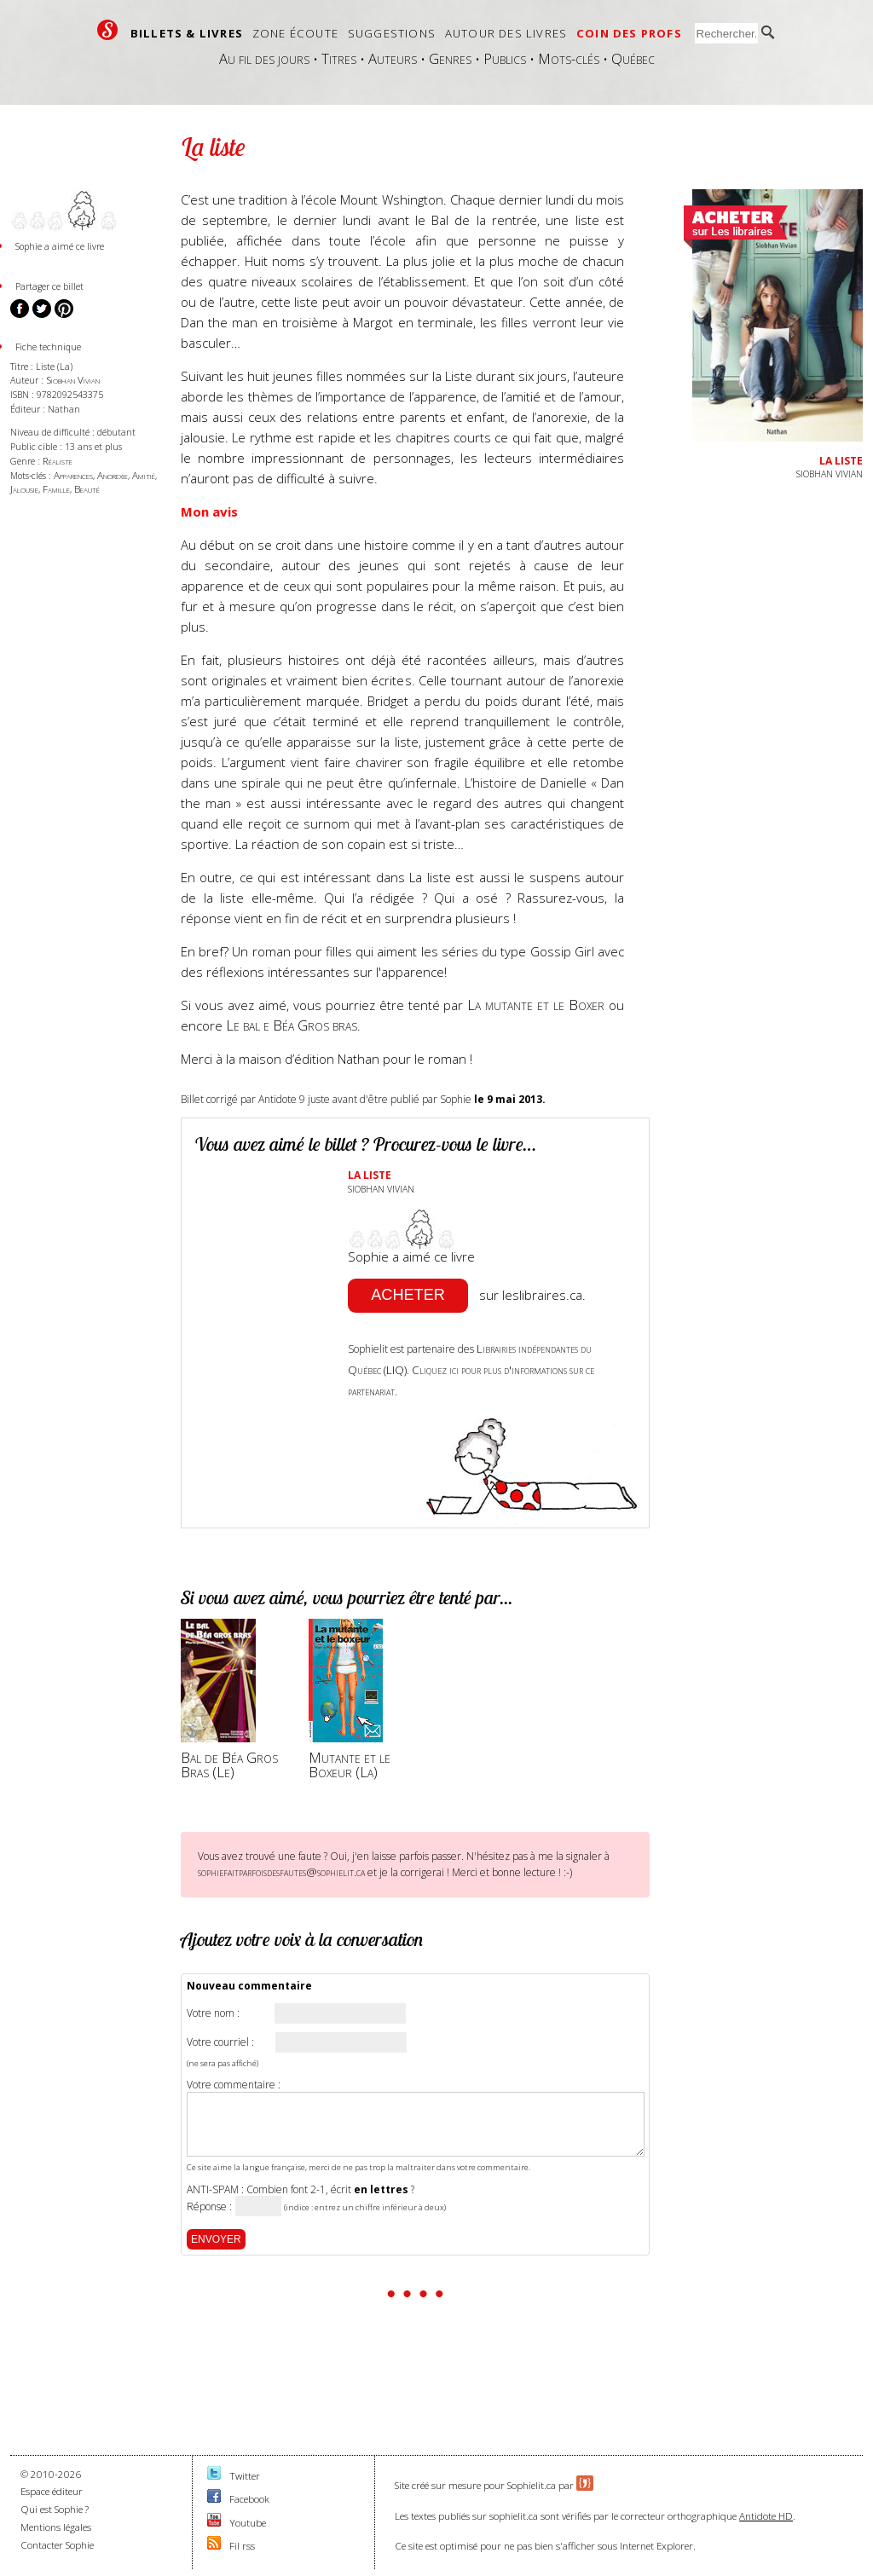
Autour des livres (506, 33)
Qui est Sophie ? (54, 2509)
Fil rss (242, 2545)
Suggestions (392, 33)
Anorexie (112, 475)
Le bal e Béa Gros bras (291, 1025)
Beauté (87, 488)
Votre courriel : (220, 2042)
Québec (633, 58)
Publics (504, 58)
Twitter (244, 2475)
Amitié (143, 475)
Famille (56, 488)
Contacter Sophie (57, 2544)
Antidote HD (766, 2516)
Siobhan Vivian (73, 379)
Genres (450, 58)
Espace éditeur (51, 2491)
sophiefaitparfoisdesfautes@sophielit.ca (281, 1872)
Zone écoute (295, 33)
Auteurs (392, 58)
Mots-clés (568, 58)
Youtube (247, 2522)
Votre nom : (213, 2013)
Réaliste (57, 460)
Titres (338, 58)
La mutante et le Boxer (535, 1004)
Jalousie (24, 488)
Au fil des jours (264, 58)
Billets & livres (186, 33)
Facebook (249, 2498)
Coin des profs (629, 33)
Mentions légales (55, 2527)
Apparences (73, 475)
